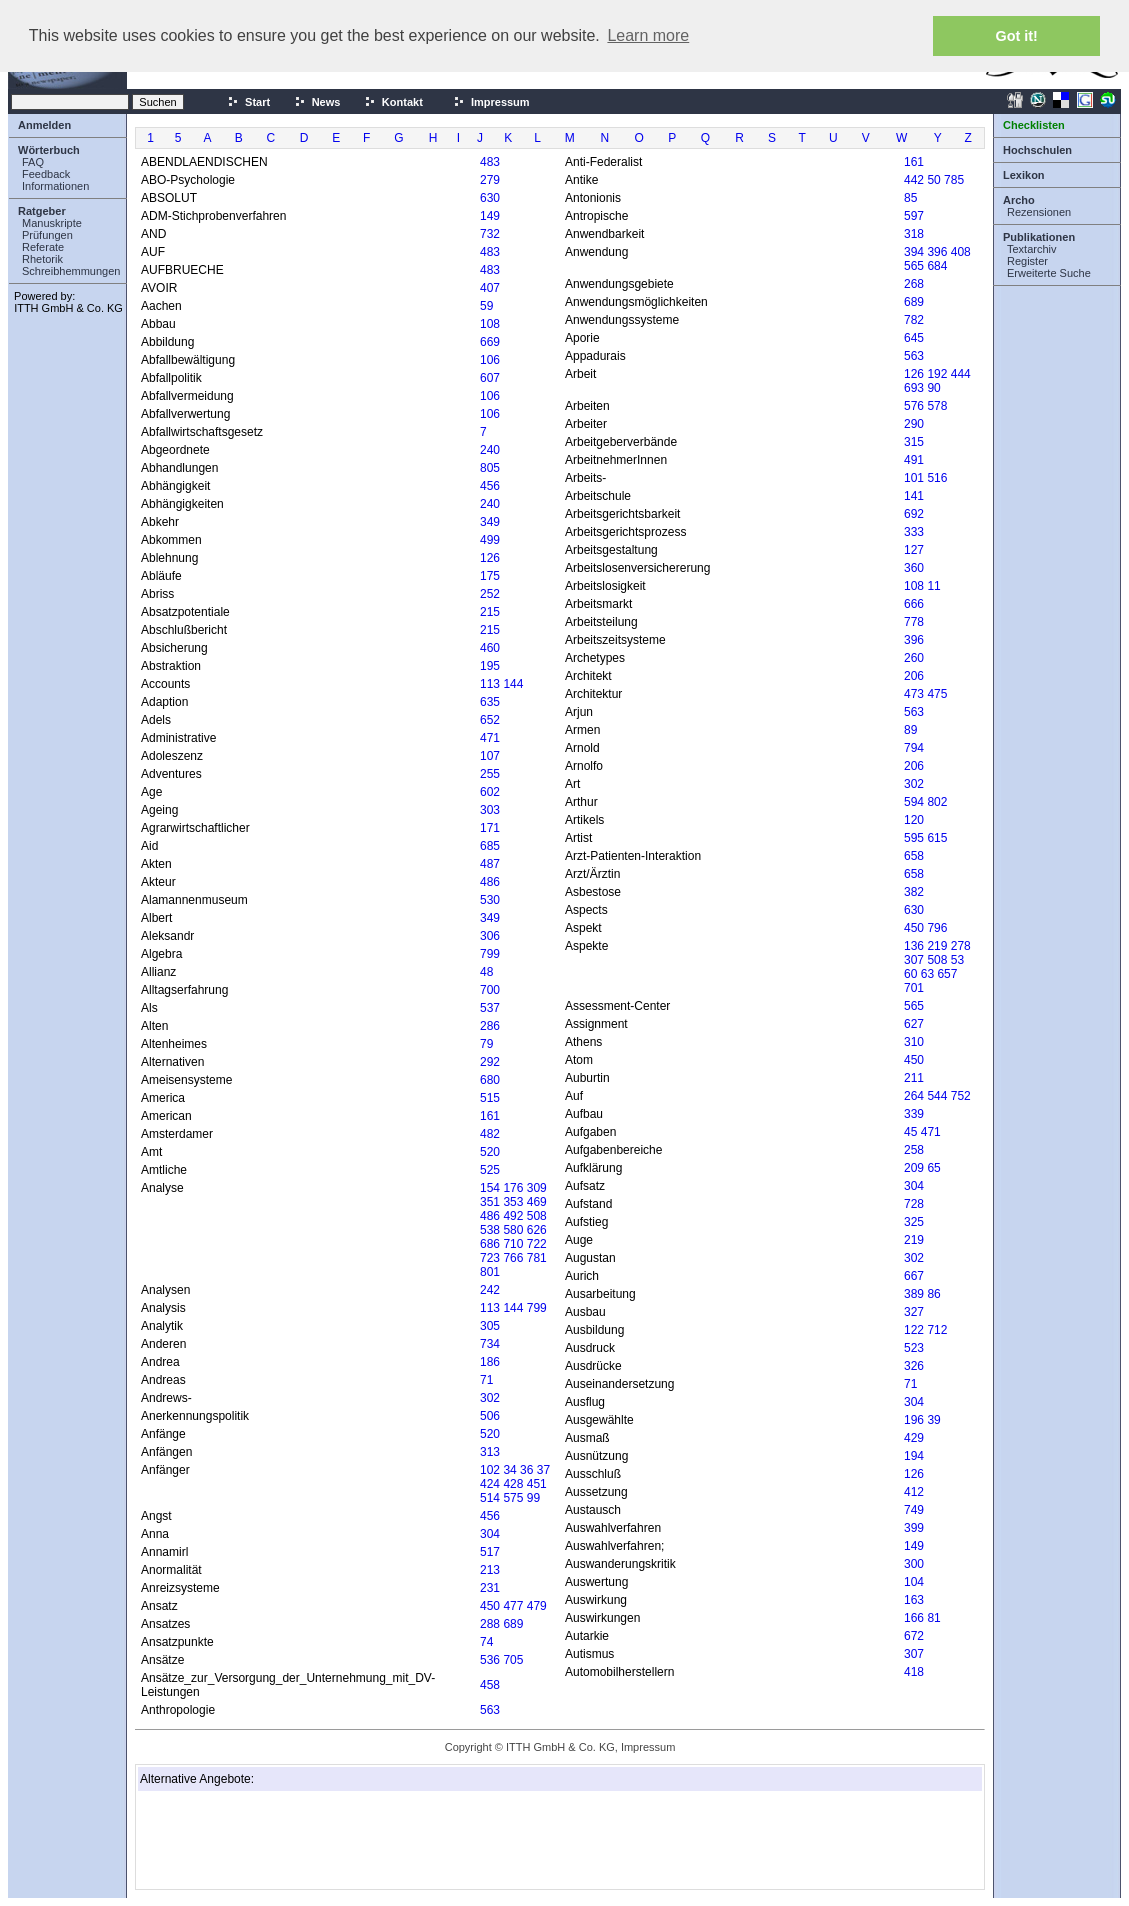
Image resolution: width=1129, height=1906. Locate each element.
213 (490, 1570)
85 (910, 198)
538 (490, 1230)
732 (490, 234)
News (317, 102)
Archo (1019, 200)
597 (914, 216)
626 (537, 1230)
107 (490, 756)
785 (954, 180)
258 (914, 1150)
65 (933, 1168)
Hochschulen (1037, 150)
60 (910, 974)
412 (914, 1492)
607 (490, 378)
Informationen (55, 186)
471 (490, 738)
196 (914, 1420)
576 (914, 406)
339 (914, 1114)
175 (490, 576)
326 (914, 1366)
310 (914, 1042)
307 (914, 960)
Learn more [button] (648, 35)
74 (486, 1642)
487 (490, 864)
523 (914, 1348)
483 (490, 162)
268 (914, 284)
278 (961, 946)
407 (490, 288)
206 (914, 676)
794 (914, 748)
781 (537, 1258)
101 (914, 478)
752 (961, 1096)
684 (937, 266)
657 (947, 974)
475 (937, 694)
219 (937, 946)
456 (490, 486)
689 (513, 1624)
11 (933, 586)
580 (513, 1230)
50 (933, 180)
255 (490, 774)
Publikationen (1039, 237)
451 (537, 1484)
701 (914, 988)
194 (914, 1456)
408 (961, 252)
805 (490, 468)
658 (914, 856)
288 (490, 1624)
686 (490, 1244)
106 (490, 360)
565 (914, 266)
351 (490, 1202)
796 (937, 928)
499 (490, 540)
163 (914, 1600)
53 (957, 960)
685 (490, 846)
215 (490, 612)
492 (513, 1216)
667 (914, 1276)
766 (513, 1258)
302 (490, 1398)
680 (490, 1080)
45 (910, 1132)
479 (537, 1606)
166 (914, 1618)
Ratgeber (42, 211)
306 (490, 936)
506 (490, 1416)
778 (914, 622)
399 (914, 1528)
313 (490, 1452)
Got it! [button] (1017, 36)
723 (490, 1258)
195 (490, 666)
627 (914, 1024)
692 (914, 514)
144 (513, 684)
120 (914, 820)
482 (490, 1134)
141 (914, 496)
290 (914, 424)
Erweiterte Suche (1049, 273)
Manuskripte (52, 223)
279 (490, 180)
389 (914, 1294)
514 (490, 1498)
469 (537, 1202)
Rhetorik (42, 259)
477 (513, 1606)
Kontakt (393, 102)
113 (490, 684)
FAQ (33, 162)
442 (914, 180)
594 (914, 802)
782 (914, 320)
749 (914, 1510)
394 (914, 252)
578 (937, 406)
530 (490, 900)
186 (490, 1362)
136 (914, 946)
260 (914, 658)
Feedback (46, 174)
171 (490, 828)
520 (490, 1152)
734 (490, 1344)
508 (537, 1216)
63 (927, 974)
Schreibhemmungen (71, 271)
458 (490, 1685)
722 (537, 1244)
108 (490, 324)
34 (509, 1470)
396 (937, 252)
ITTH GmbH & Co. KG (68, 308)
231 (490, 1588)
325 (914, 1222)
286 (490, 1026)
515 (490, 1098)
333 (914, 532)
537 (490, 1008)
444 (961, 374)
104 (914, 1582)
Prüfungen (47, 235)
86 (933, 1294)
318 (914, 234)
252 (490, 594)
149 (490, 216)
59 (486, 306)
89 (910, 730)
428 (513, 1484)
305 (490, 1326)
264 (914, 1096)
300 (914, 1564)
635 (490, 702)
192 (937, 374)
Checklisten (1034, 125)
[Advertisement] (240, 1840)
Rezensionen (1039, 212)
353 (513, 1202)
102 (490, 1470)
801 (490, 1272)
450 (490, 1606)
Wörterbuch (49, 150)
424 (490, 1484)
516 (937, 478)
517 (490, 1552)
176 (513, 1188)
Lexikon (1024, 175)
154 (490, 1188)
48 (486, 972)
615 (937, 838)
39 (933, 1420)
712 (937, 1330)
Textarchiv (1032, 249)
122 (914, 1330)
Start (248, 102)
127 (914, 550)
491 (914, 460)
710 (513, 1244)
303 (490, 810)
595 (914, 838)
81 (933, 1618)
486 (490, 882)
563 (490, 1710)
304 (490, 1534)
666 (914, 604)
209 (914, 1168)
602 (490, 792)
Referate (43, 247)
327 (914, 1312)
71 (486, 1380)
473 (914, 694)
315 (914, 442)
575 (513, 1498)
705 (513, 1660)
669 (490, 342)
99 (533, 1498)
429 (914, 1438)
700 (490, 990)
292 (490, 1062)
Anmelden (44, 125)
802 (937, 802)
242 (490, 1290)
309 (537, 1188)
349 (490, 522)
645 (914, 338)
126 (490, 558)
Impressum (491, 102)
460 (490, 648)
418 (914, 1672)
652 (490, 720)
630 (490, 198)
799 (490, 954)
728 (914, 1204)
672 (914, 1636)
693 (914, 388)
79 (486, 1044)
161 (490, 1116)
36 (526, 1470)
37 (543, 1470)
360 (914, 568)
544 (937, 1096)
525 (490, 1170)
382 (914, 892)
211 (914, 1078)
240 (490, 450)
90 (933, 388)
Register (1027, 261)
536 (490, 1660)
